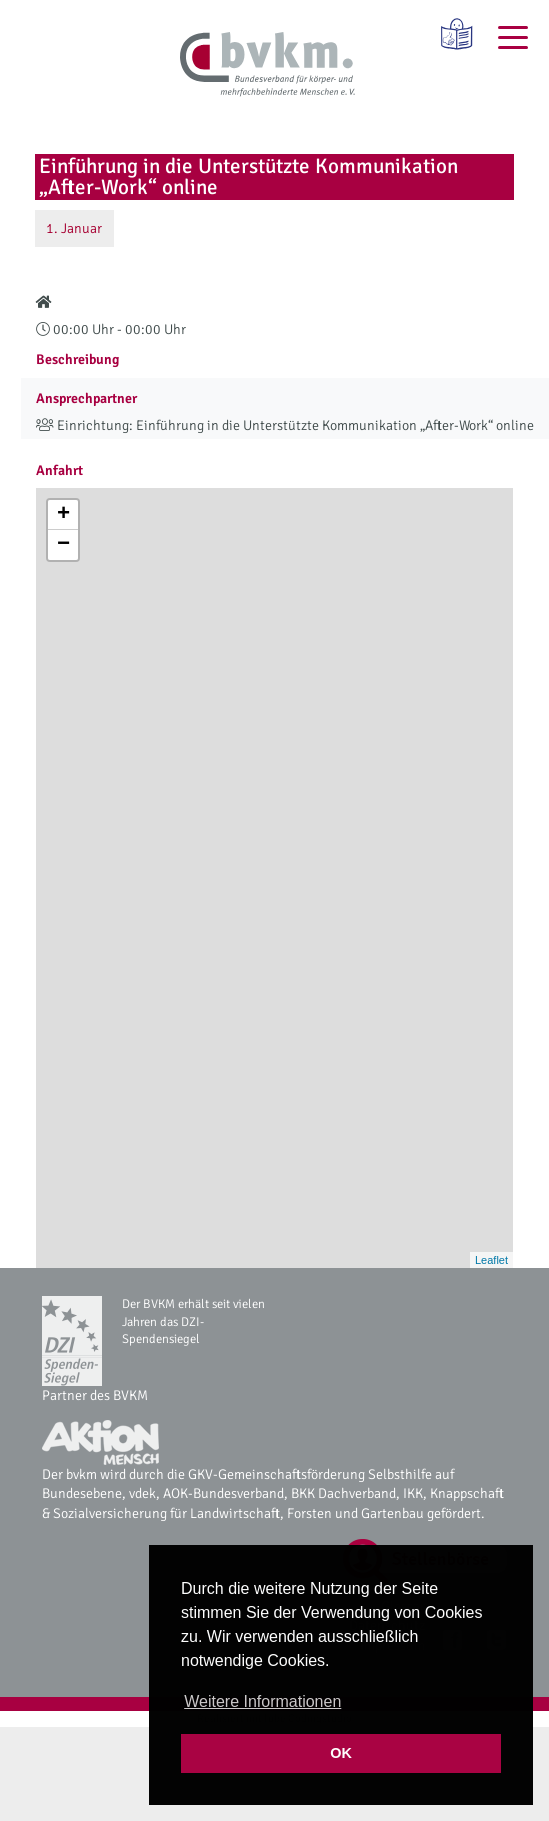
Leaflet (491, 1260)
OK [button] (341, 1753)
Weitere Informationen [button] (262, 1701)
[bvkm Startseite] (267, 65)
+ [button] (63, 515)
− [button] (63, 545)
